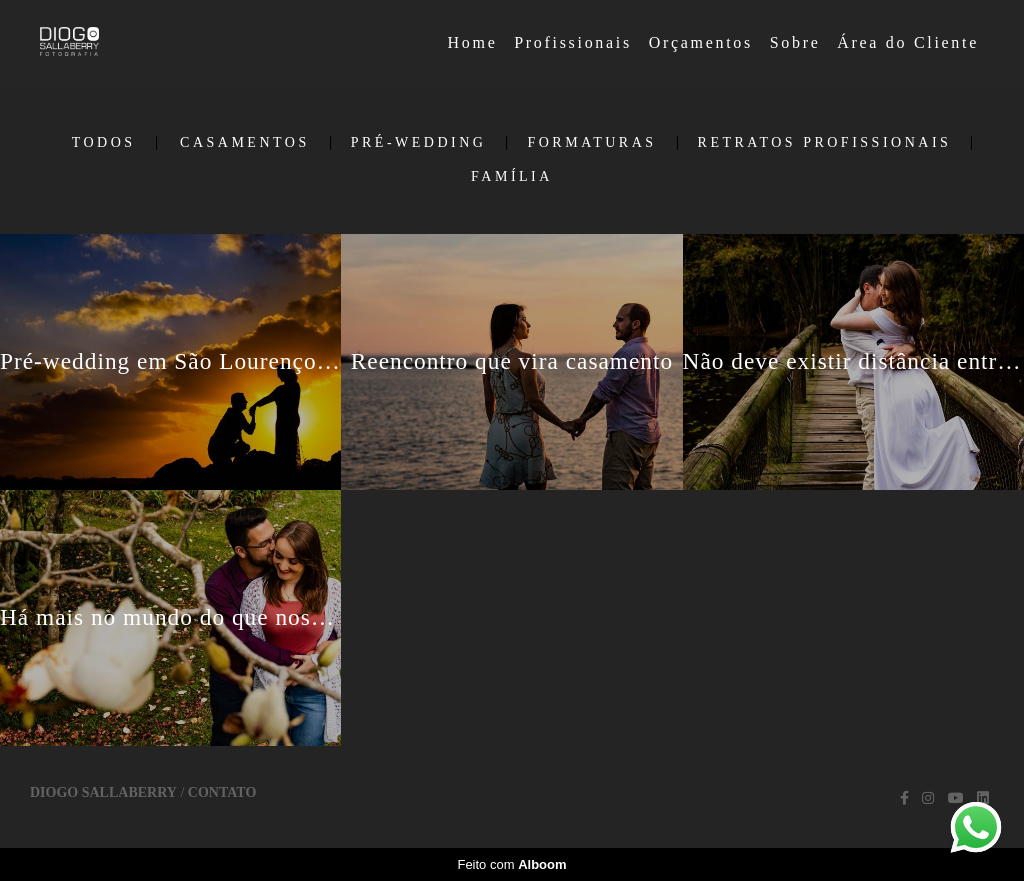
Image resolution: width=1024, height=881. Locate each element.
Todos (104, 143)
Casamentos (245, 143)
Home (473, 42)
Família (512, 177)
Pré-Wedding (419, 143)
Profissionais (573, 42)
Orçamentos (701, 42)
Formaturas (591, 143)
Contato (222, 793)
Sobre (795, 42)
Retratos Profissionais (825, 143)
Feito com (511, 864)
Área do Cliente (908, 42)
